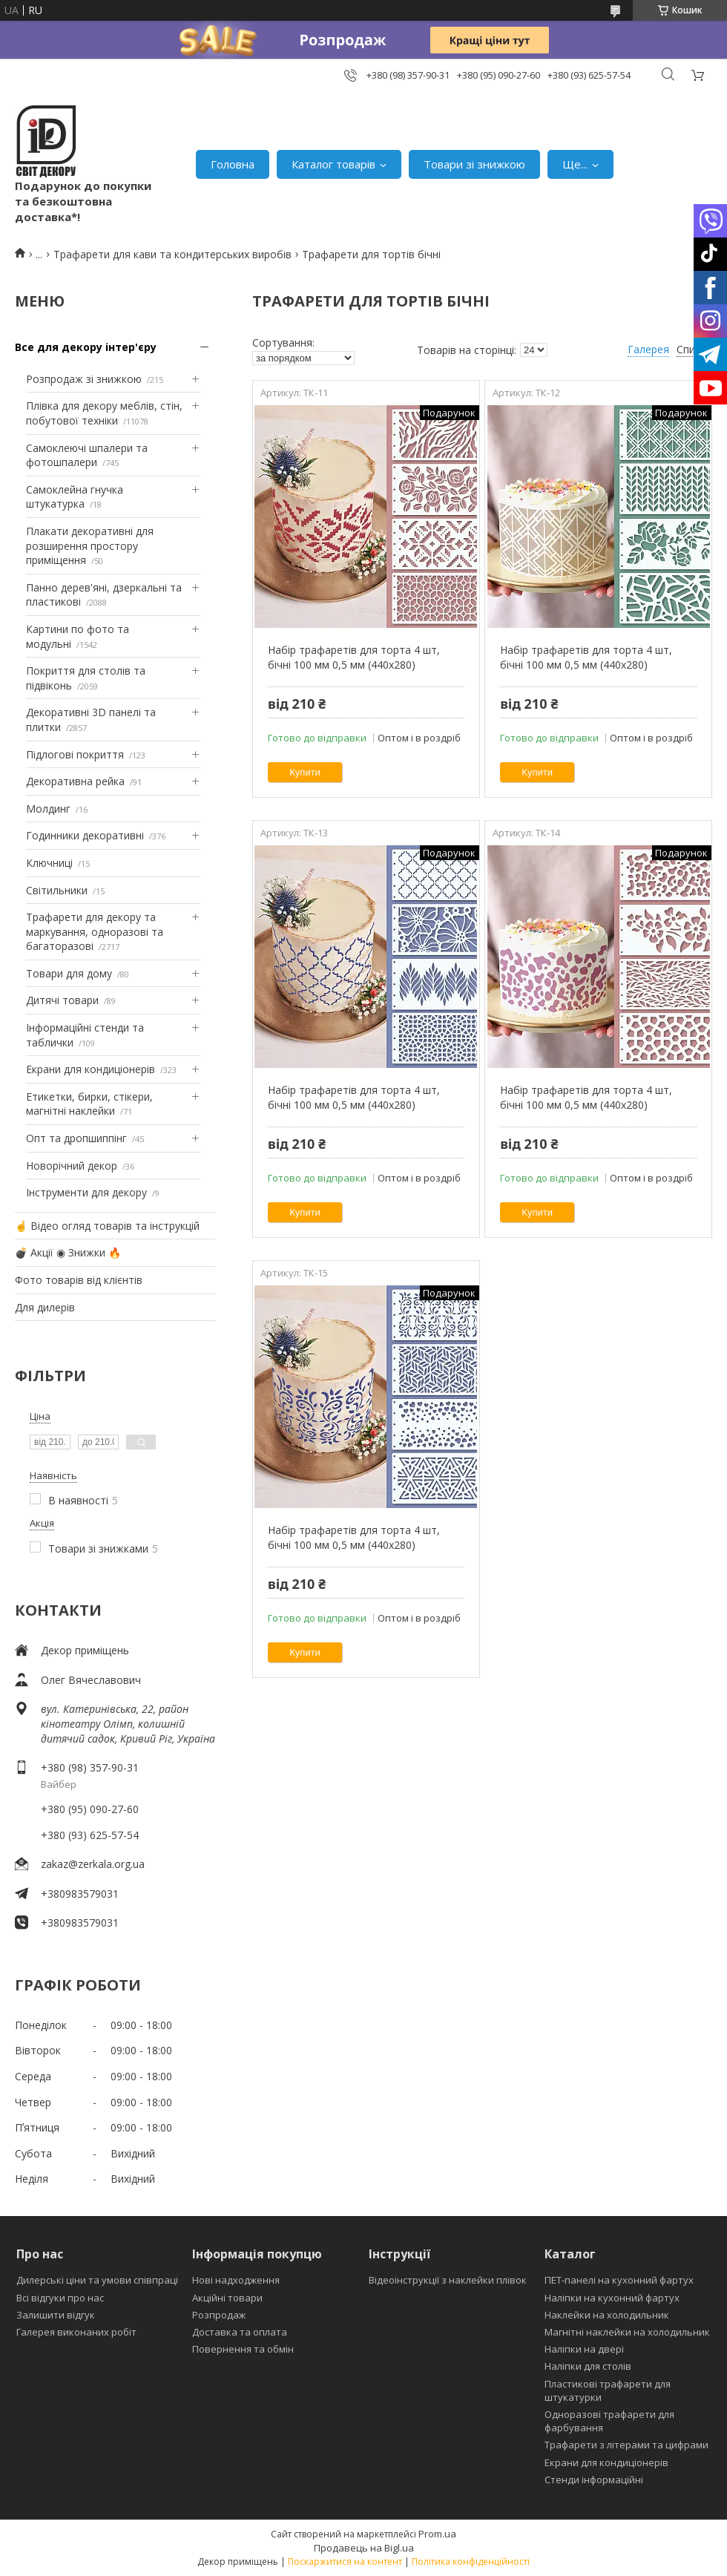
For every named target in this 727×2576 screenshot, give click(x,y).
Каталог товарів (333, 164)
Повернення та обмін (243, 2349)
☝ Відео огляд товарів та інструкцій (107, 1226)
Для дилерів (45, 1307)
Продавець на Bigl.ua (364, 2547)
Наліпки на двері (584, 2349)
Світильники (57, 890)
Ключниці (49, 863)
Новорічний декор (71, 1165)
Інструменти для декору (86, 1192)
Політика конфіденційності (471, 2561)
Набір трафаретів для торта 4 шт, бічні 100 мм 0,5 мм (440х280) (354, 657)
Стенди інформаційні (594, 2479)
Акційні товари (227, 2297)
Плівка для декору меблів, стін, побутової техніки (104, 413)
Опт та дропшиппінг (76, 1138)
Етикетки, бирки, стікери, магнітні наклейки (89, 1103)
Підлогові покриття (75, 754)
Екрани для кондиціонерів (90, 1069)
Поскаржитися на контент (345, 2561)
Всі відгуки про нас (60, 2297)
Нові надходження (236, 2280)
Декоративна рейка (75, 781)
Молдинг (48, 809)
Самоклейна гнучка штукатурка (74, 496)
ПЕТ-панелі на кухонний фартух (619, 2280)
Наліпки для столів (588, 2366)
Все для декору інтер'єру (86, 347)
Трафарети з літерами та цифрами (626, 2444)
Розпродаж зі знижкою (84, 379)
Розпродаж (219, 2314)
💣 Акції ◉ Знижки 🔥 (68, 1252)
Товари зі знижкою (474, 164)
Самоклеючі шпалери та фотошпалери (87, 455)
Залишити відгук (55, 2314)
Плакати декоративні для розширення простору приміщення (90, 545)
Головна (232, 164)
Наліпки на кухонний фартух (612, 2297)
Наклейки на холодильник (607, 2314)
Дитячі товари (62, 1000)
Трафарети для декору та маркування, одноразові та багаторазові (94, 931)
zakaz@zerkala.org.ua (93, 1864)
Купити (304, 772)
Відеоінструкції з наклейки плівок (448, 2280)
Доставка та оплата (239, 2332)
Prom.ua (437, 2533)
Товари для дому (69, 973)
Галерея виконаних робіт (76, 2332)
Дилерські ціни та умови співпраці (97, 2280)
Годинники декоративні (85, 835)
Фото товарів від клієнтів (78, 1280)
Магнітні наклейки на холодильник (627, 2332)
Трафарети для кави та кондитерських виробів (172, 254)
